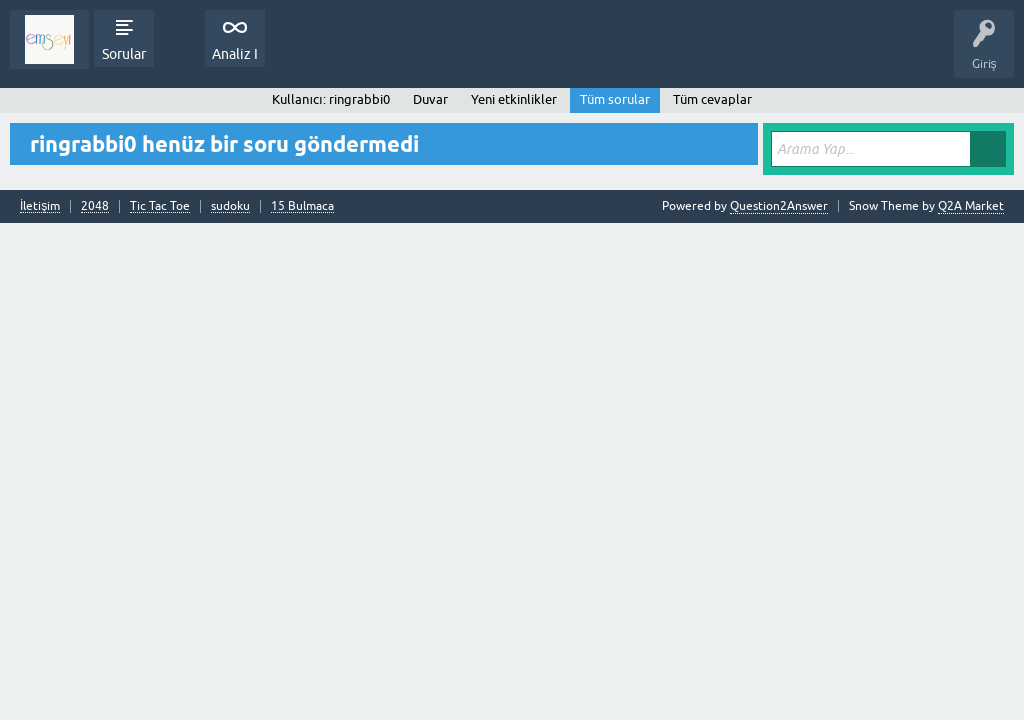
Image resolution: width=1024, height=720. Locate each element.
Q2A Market (971, 206)
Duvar (430, 99)
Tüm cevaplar (712, 99)
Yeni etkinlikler (514, 99)
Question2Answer (779, 206)
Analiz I (235, 54)
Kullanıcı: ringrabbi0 (330, 99)
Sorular (124, 54)
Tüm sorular (615, 99)
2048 (95, 206)
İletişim (40, 206)
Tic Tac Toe (160, 206)
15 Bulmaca (302, 206)
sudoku (230, 206)
